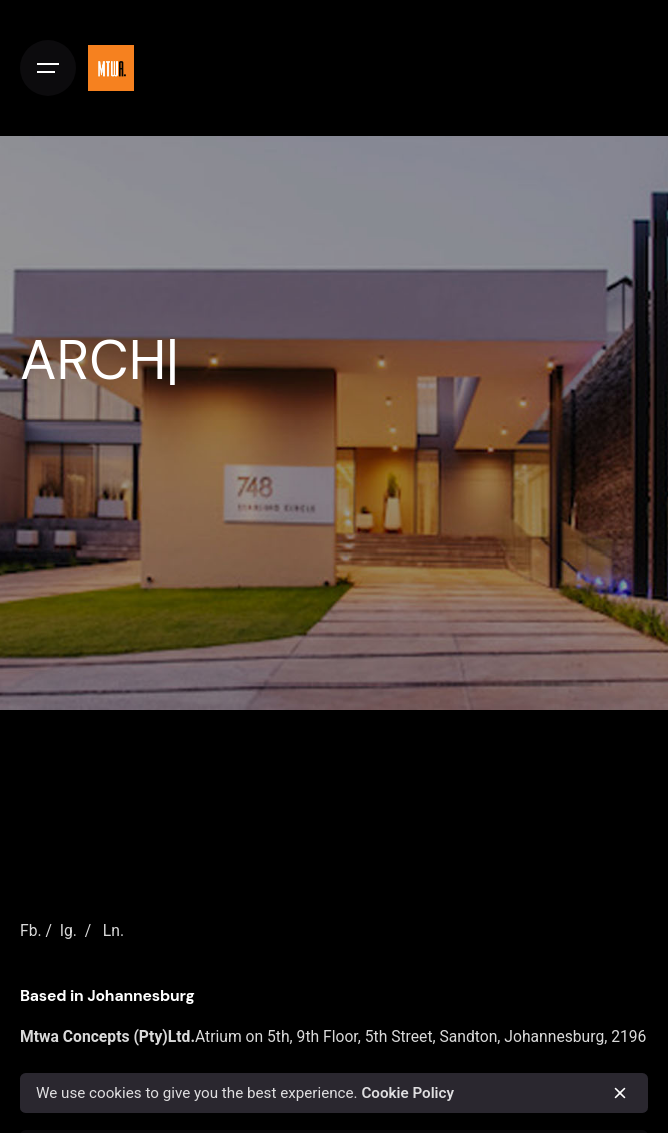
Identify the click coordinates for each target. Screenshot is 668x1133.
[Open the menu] (48, 68)
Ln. (113, 930)
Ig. (68, 930)
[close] (620, 1093)
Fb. (31, 930)
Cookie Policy (407, 1093)
